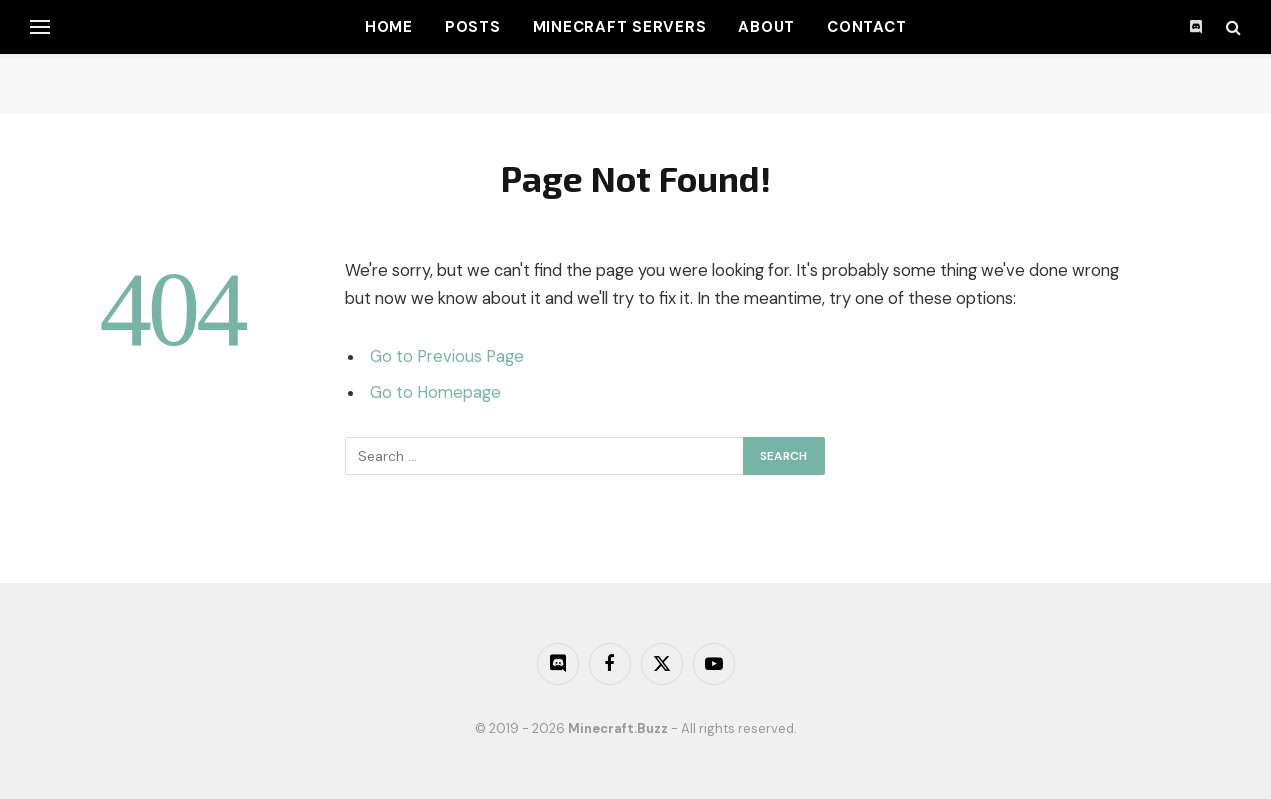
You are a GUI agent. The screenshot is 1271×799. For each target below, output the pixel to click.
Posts (473, 27)
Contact (866, 27)
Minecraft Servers (620, 27)
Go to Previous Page (447, 356)
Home (389, 27)
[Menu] (40, 27)
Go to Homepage (435, 392)
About (766, 27)
